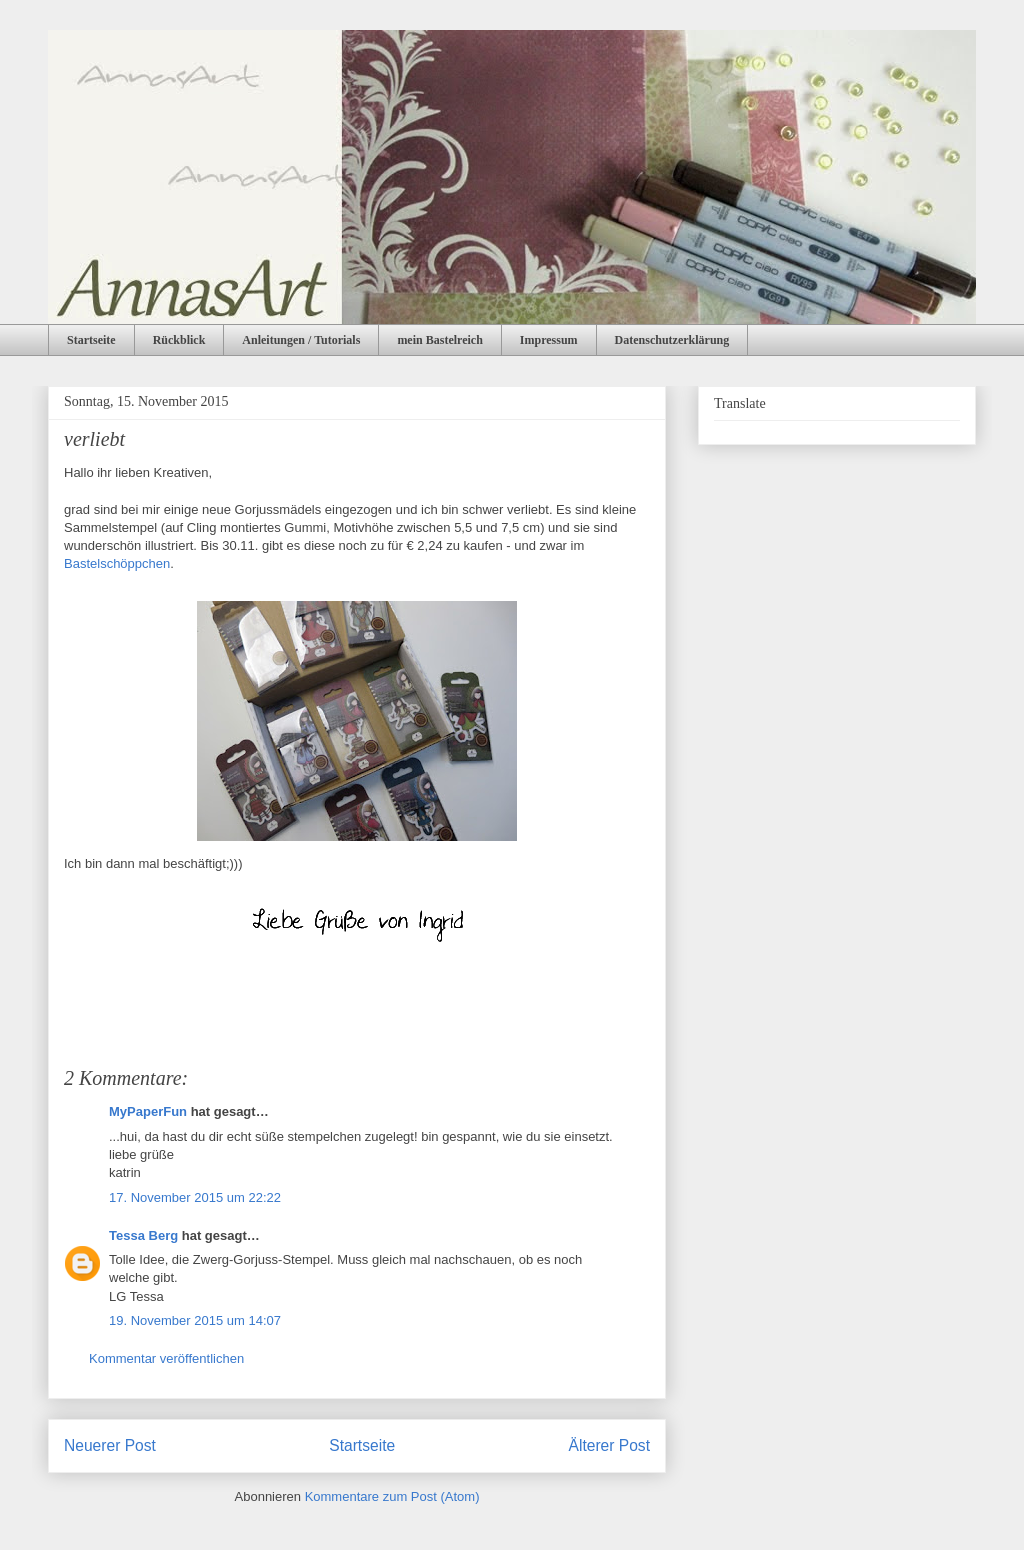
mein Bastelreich (439, 340)
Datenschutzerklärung (672, 340)
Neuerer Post (110, 1445)
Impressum (549, 340)
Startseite (91, 340)
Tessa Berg (143, 1235)
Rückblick (179, 340)
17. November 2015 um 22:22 (195, 1197)
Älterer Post (609, 1445)
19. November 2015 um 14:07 (195, 1320)
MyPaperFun (148, 1111)
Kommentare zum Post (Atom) (392, 1496)
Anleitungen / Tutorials (301, 340)
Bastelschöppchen (117, 563)
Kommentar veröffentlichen (166, 1358)
